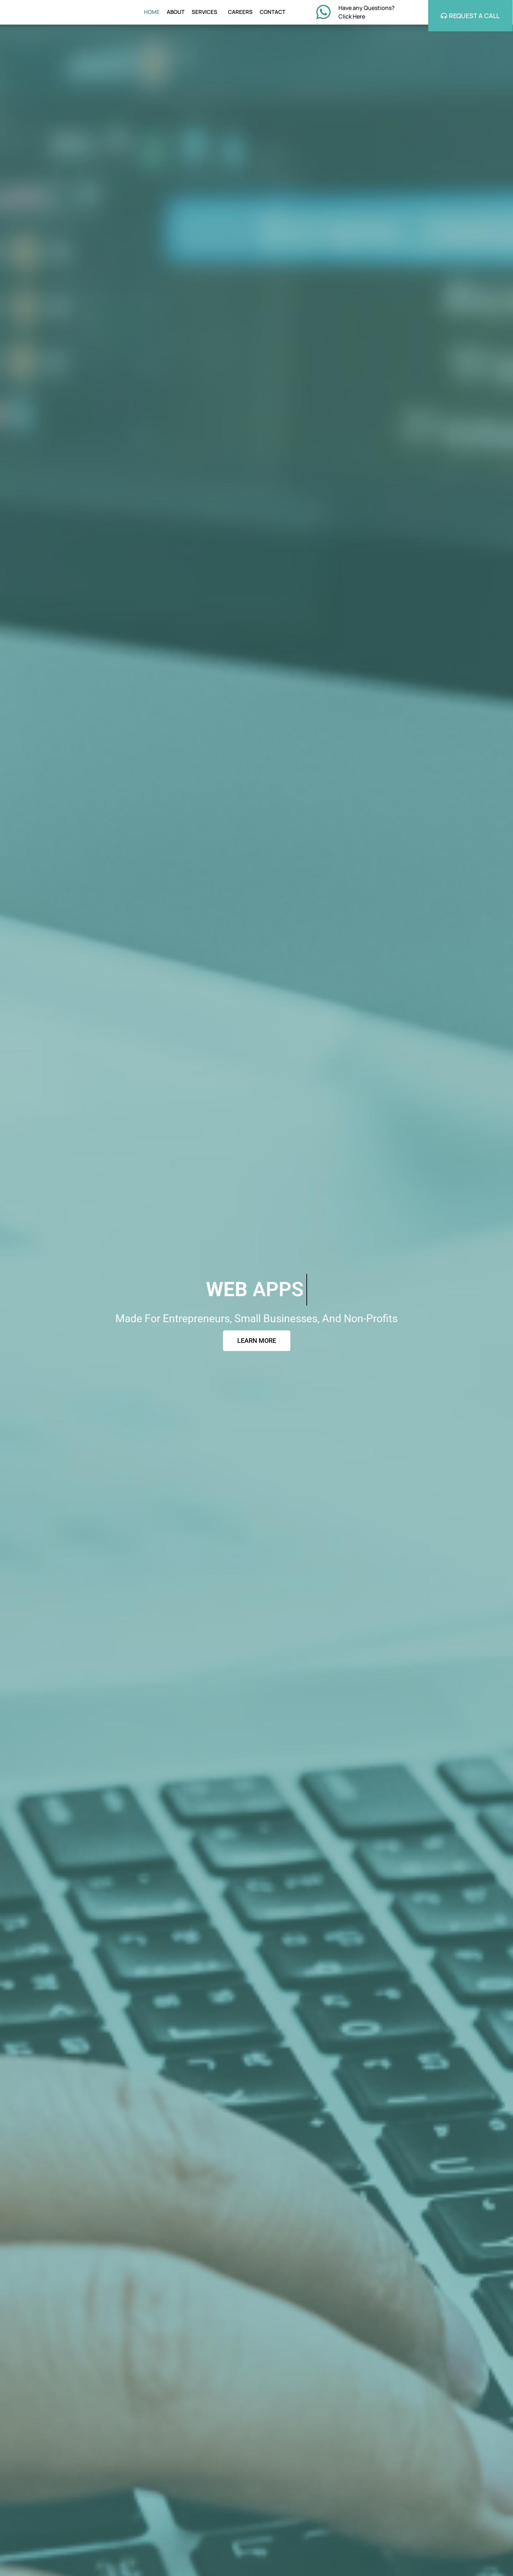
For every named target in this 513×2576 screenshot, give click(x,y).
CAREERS (240, 13)
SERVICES (206, 13)
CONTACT (272, 13)
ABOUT (176, 13)
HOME (152, 13)
